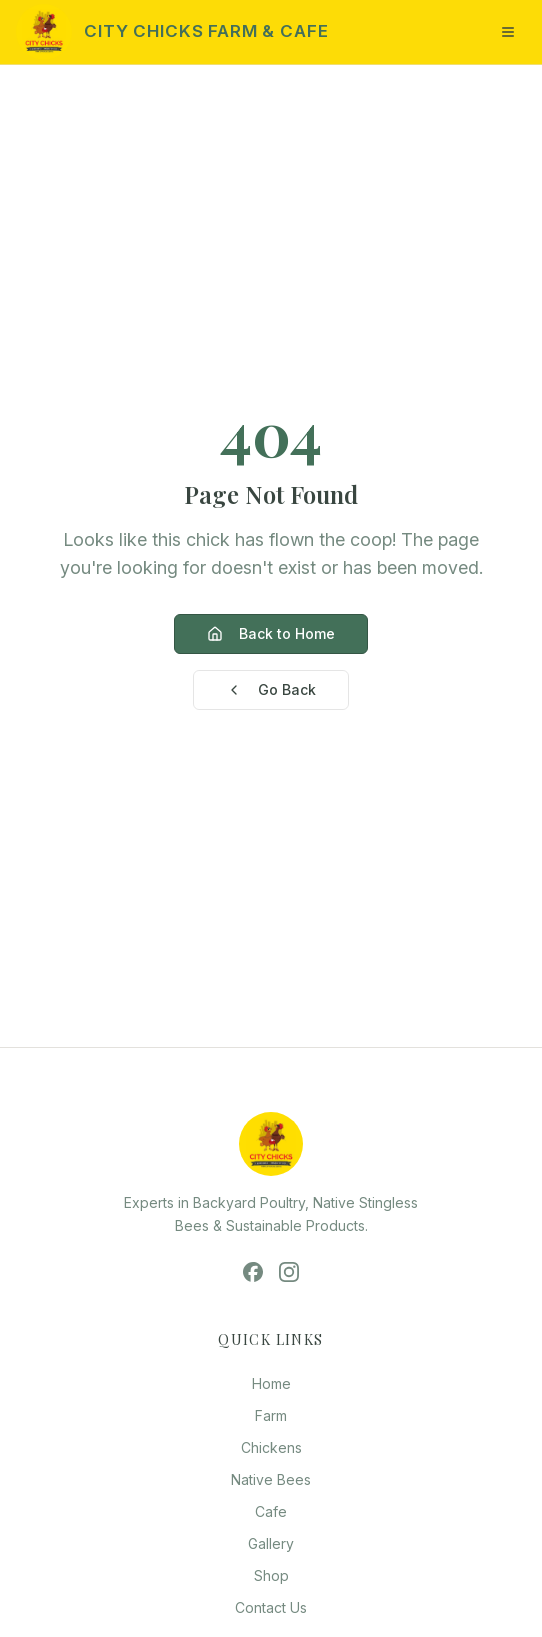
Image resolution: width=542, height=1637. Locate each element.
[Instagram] (289, 1272)
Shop (271, 1575)
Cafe (271, 1511)
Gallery (271, 1543)
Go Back (271, 689)
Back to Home (271, 633)
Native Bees (271, 1479)
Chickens (271, 1447)
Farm (271, 1415)
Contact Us (271, 1607)
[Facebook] (253, 1272)
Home (271, 1383)
